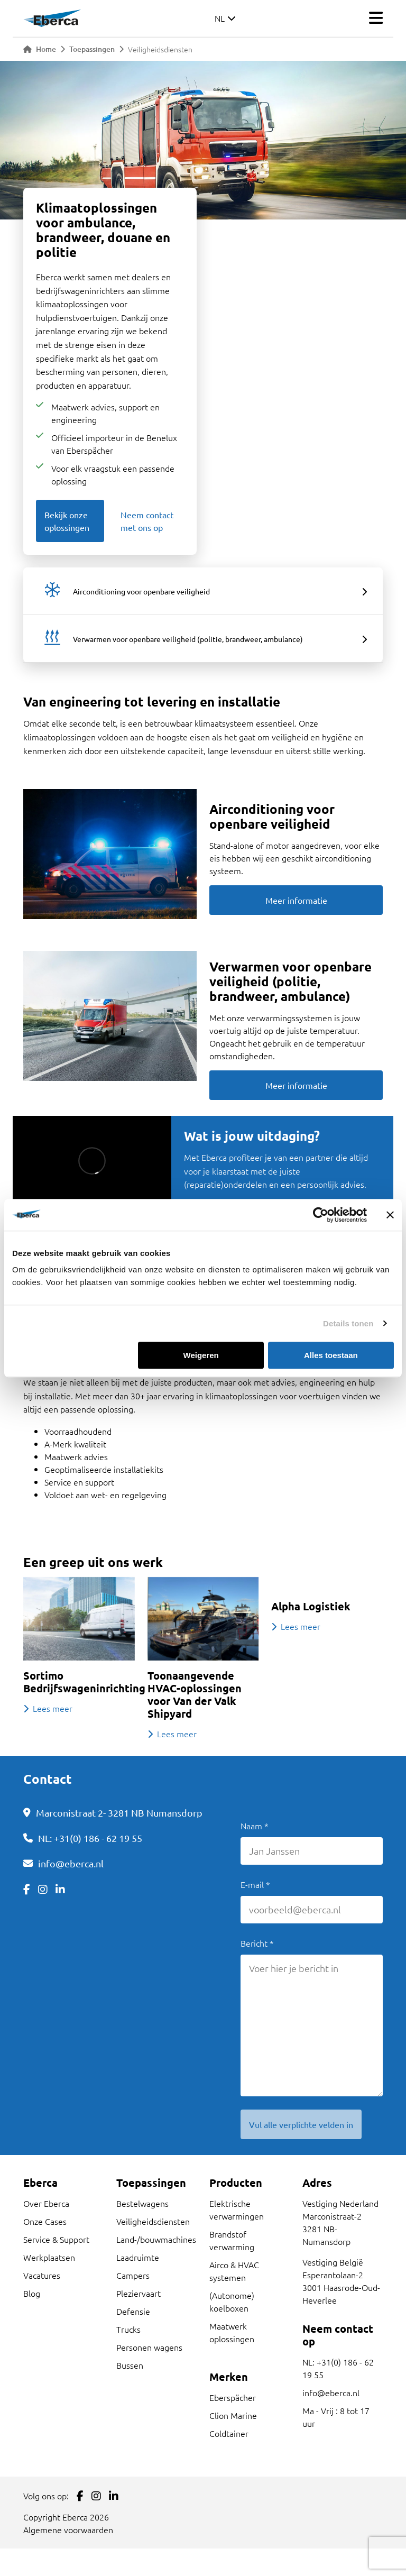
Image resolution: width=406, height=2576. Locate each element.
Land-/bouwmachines (156, 2239)
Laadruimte (137, 2257)
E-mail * (255, 1884)
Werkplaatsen (49, 2257)
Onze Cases (45, 2221)
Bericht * (257, 1943)
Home (39, 49)
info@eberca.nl (71, 1863)
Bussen (129, 2365)
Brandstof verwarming (231, 2240)
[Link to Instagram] (43, 1889)
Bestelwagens (142, 2203)
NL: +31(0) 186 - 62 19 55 (90, 1838)
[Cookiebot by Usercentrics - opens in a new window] (320, 1215)
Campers (133, 2275)
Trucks (128, 2329)
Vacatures (41, 2275)
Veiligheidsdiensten (153, 2221)
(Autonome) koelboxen (231, 2301)
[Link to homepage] (52, 18)
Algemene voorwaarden (68, 2529)
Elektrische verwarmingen (236, 2209)
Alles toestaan (331, 1355)
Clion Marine (233, 2415)
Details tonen (348, 1323)
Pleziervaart (138, 2293)
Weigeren (201, 1355)
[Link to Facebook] (26, 1889)
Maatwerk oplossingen (231, 2332)
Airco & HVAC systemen (234, 2271)
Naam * (255, 1825)
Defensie (133, 2311)
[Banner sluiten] (390, 1214)
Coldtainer (228, 2433)
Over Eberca (46, 2203)
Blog (31, 2293)
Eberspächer (232, 2397)
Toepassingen (92, 49)
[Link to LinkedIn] (60, 1889)
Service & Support (56, 2239)
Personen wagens (149, 2347)
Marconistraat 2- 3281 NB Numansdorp (119, 1812)
